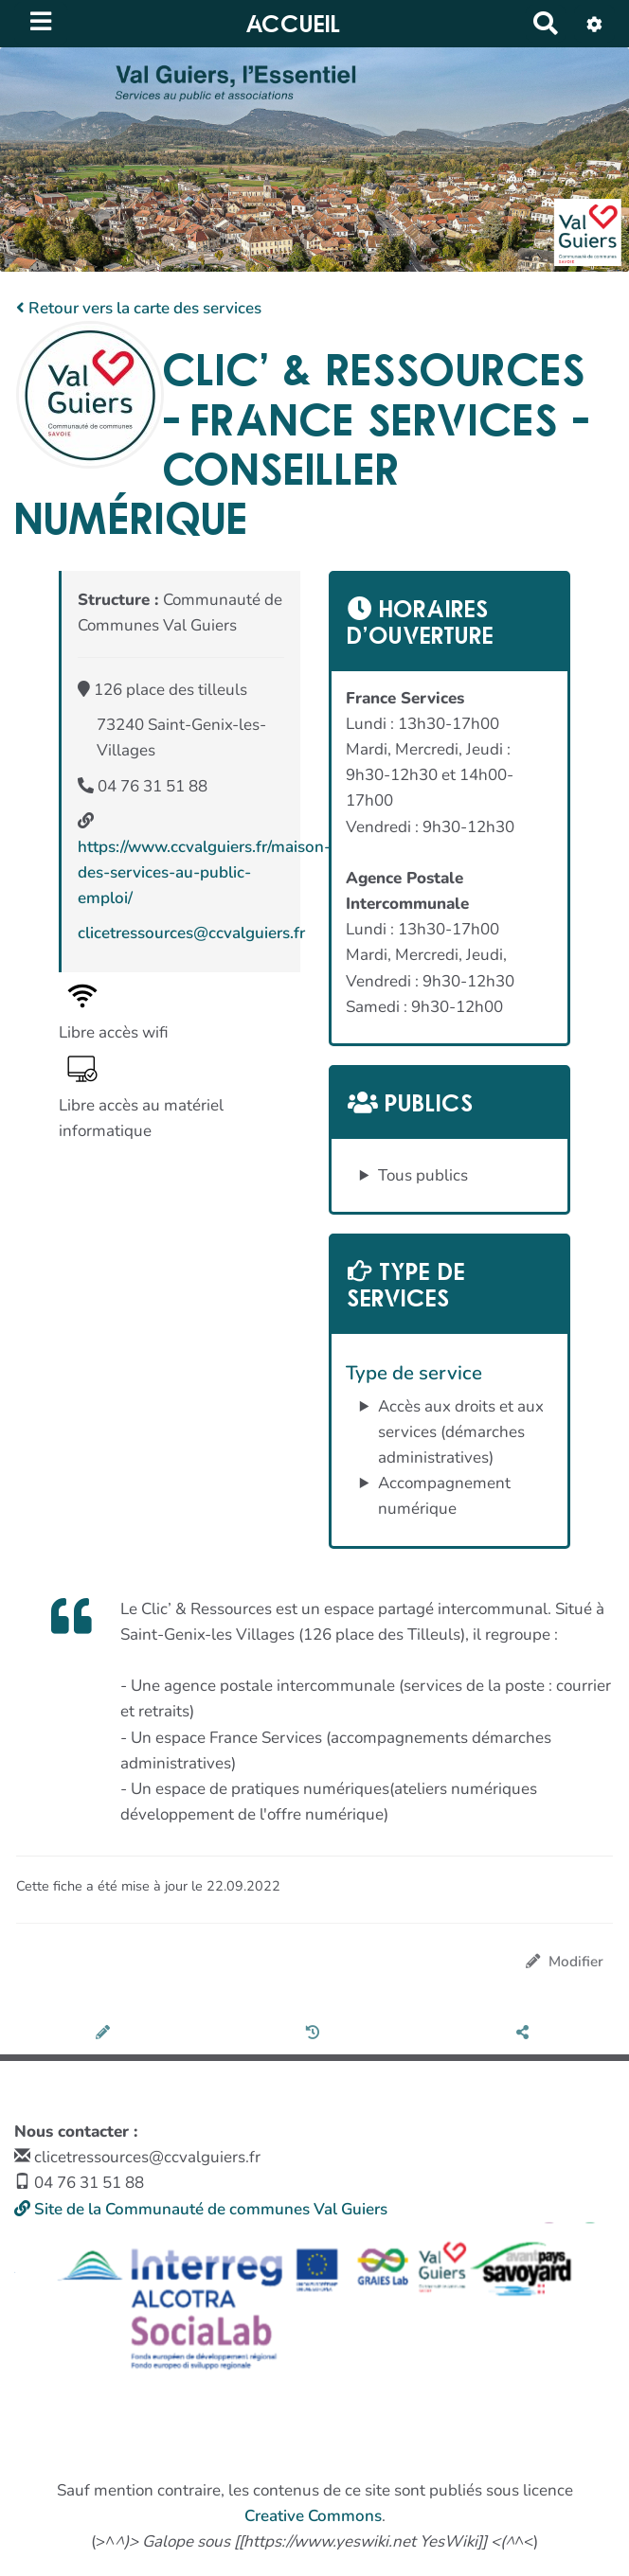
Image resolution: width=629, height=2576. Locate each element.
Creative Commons (313, 2516)
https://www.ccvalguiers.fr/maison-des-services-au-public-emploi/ (204, 872)
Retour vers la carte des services (138, 308)
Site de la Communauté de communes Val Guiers (200, 2209)
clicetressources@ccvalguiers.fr (191, 933)
